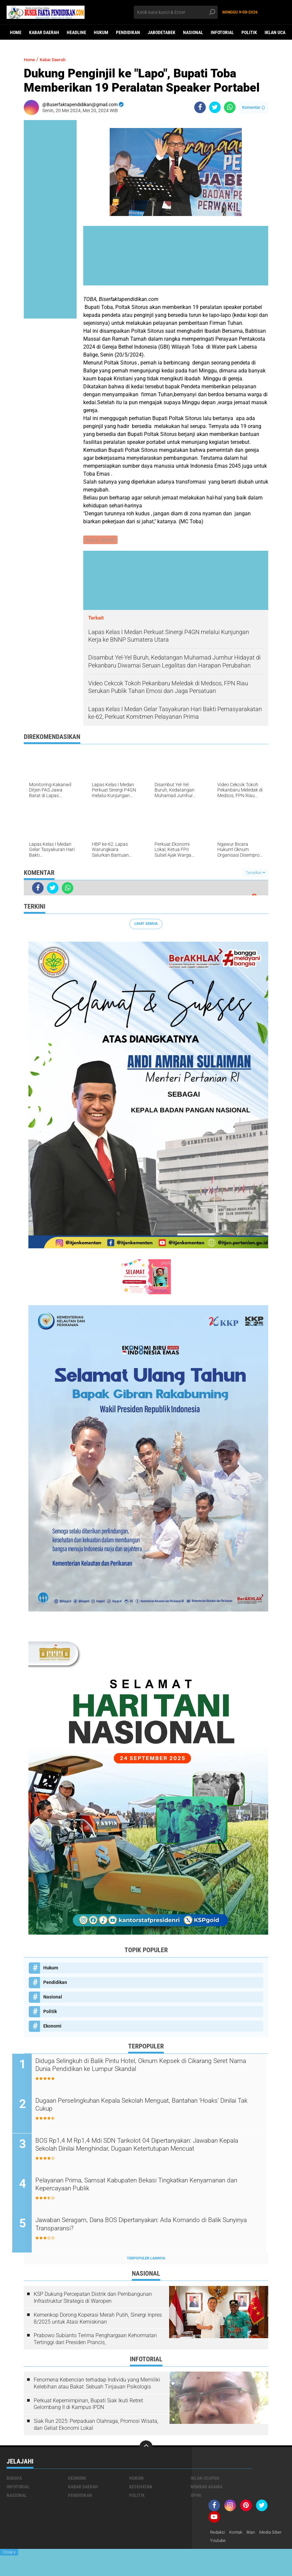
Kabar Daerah (44, 32)
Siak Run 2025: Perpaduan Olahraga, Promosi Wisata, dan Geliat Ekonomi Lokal (96, 2426)
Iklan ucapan (205, 2479)
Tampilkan (255, 873)
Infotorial (222, 32)
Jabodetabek (161, 32)
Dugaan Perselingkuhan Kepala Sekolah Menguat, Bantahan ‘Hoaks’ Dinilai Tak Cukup (153, 2107)
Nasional (193, 32)
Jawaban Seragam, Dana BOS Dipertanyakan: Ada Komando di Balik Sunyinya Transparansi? (145, 2227)
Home (15, 32)
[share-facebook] (200, 107)
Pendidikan (128, 32)
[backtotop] (146, 2448)
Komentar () (253, 107)
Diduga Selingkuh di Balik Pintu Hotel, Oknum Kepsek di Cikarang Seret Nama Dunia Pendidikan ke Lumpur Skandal (148, 2067)
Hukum (101, 32)
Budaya (14, 2479)
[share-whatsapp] (230, 107)
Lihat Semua (146, 924)
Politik (249, 32)
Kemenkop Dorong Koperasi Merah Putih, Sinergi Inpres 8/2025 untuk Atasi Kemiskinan (98, 2320)
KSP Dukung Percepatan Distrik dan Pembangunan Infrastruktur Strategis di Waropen (93, 2299)
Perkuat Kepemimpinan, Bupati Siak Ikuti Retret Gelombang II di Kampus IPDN (88, 2405)
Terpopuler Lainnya (146, 2260)
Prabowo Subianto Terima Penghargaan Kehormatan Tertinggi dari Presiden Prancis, (95, 2340)
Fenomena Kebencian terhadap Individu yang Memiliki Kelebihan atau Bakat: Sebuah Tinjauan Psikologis (97, 2384)
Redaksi (218, 2534)
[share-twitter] (215, 107)
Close (9, 2552)
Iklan (255, 2534)
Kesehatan (140, 2488)
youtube (246, 2542)
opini (196, 2497)
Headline (76, 32)
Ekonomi (52, 2026)
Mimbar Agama (206, 2488)
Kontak (238, 2534)
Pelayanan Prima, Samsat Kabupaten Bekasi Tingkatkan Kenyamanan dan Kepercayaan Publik (135, 2187)
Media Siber (222, 2542)
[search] (175, 12)
